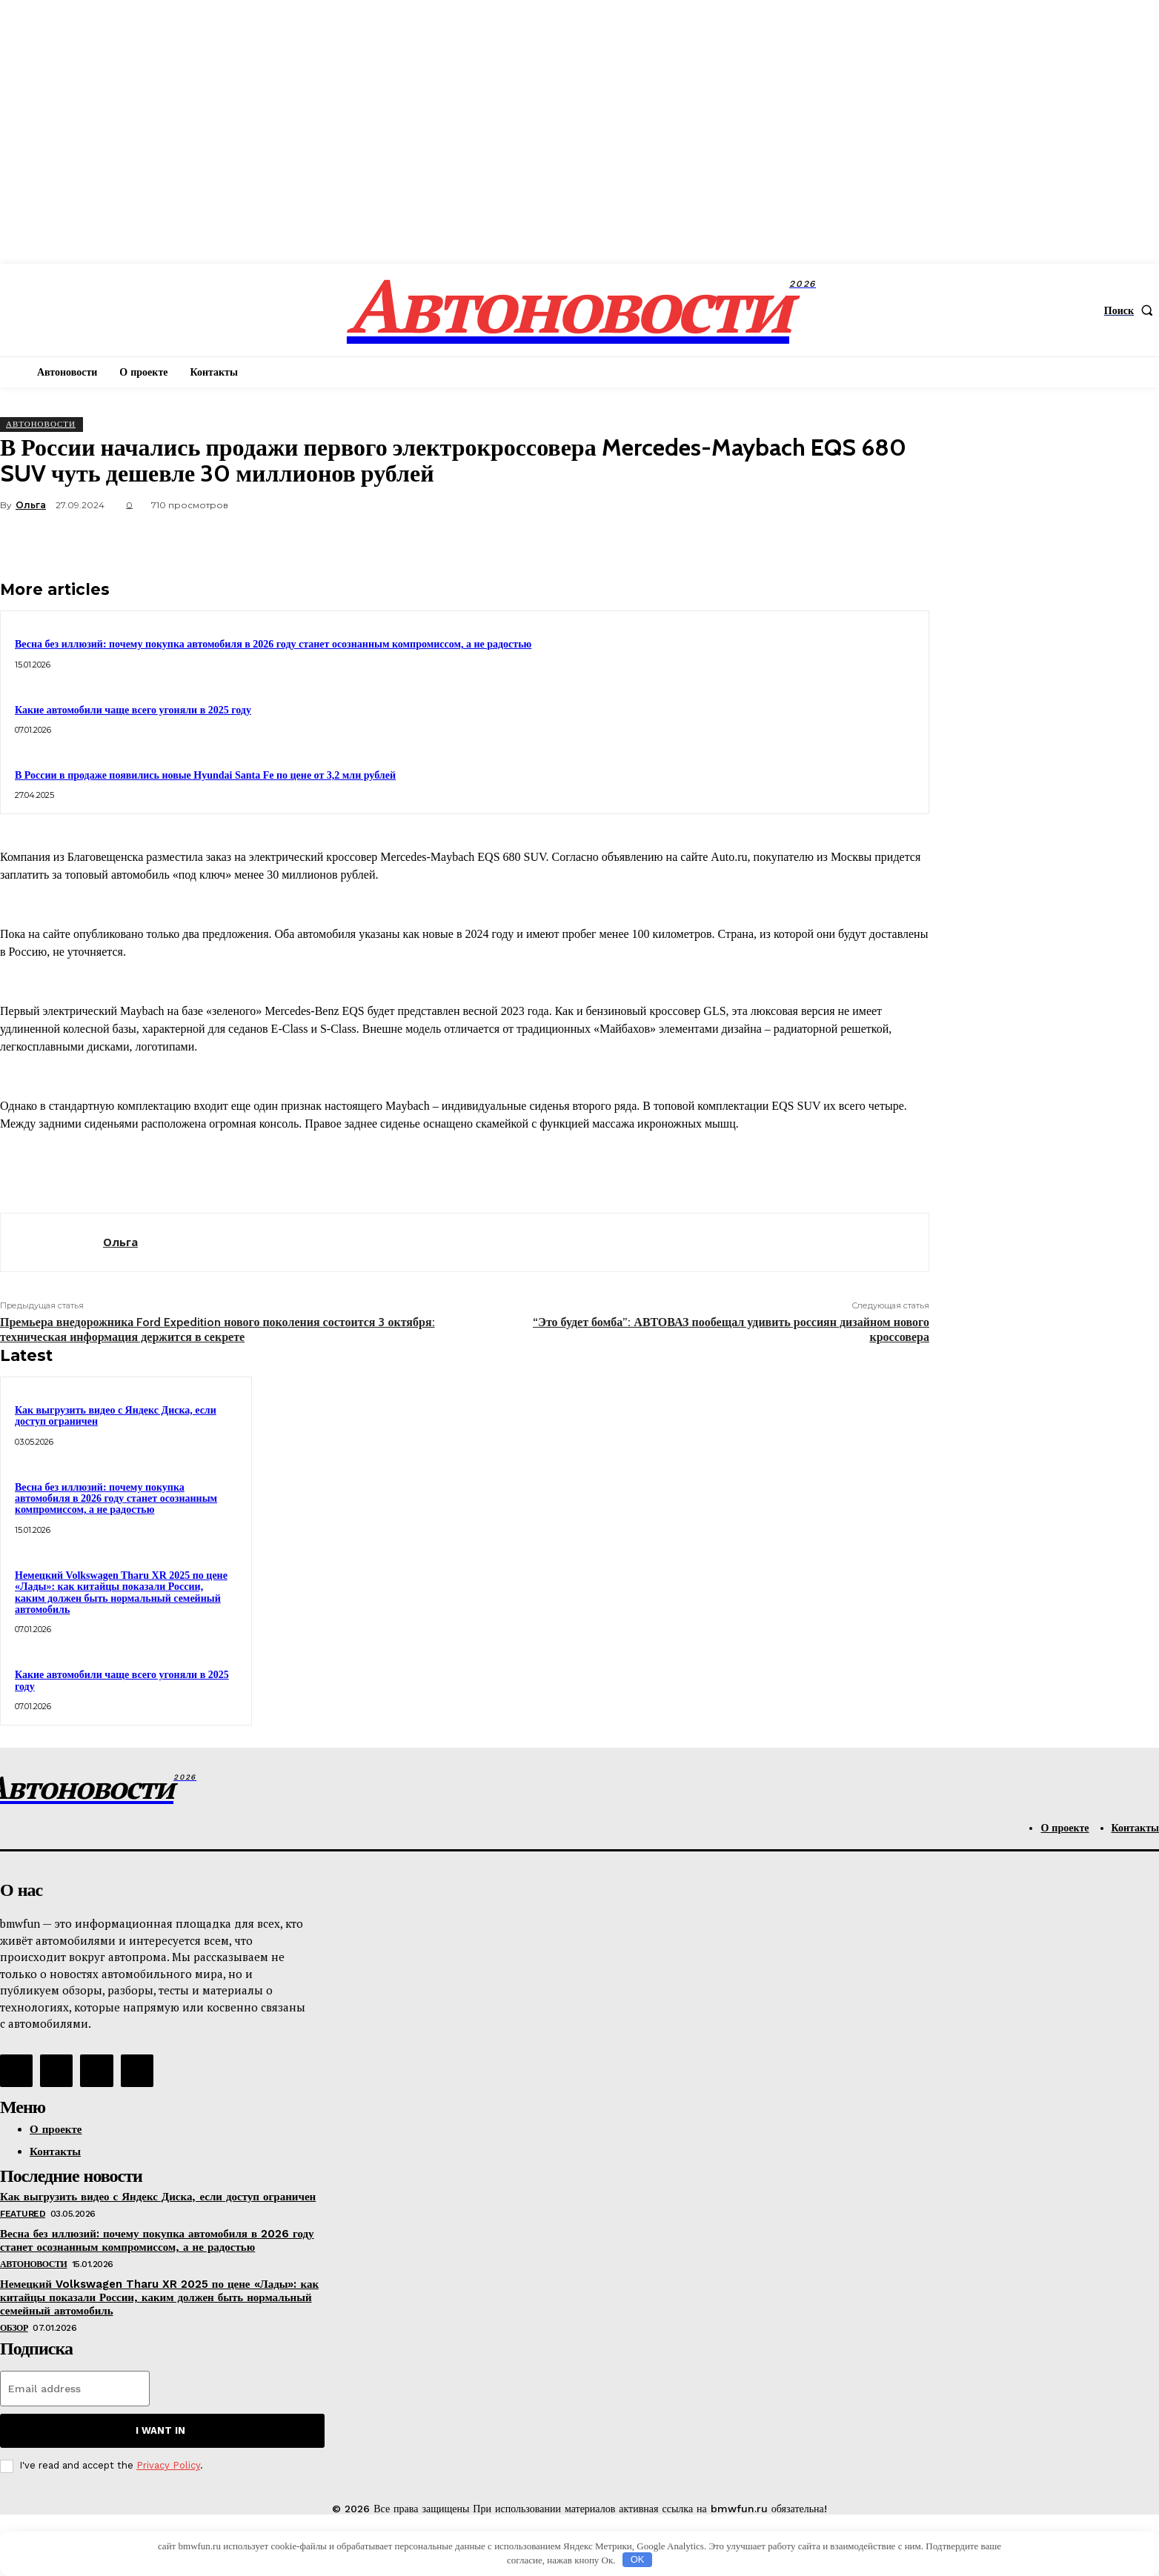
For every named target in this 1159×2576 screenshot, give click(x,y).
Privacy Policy (168, 2465)
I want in (160, 2430)
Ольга (31, 504)
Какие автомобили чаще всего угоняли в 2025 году (133, 710)
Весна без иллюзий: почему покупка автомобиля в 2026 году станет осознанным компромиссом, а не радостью (273, 644)
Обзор (14, 2328)
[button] (1131, 310)
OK (638, 2559)
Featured (22, 2214)
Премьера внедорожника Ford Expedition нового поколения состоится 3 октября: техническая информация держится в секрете (217, 1329)
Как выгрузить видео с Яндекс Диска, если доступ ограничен (115, 1416)
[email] (75, 2388)
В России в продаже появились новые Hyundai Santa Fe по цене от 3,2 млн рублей (205, 775)
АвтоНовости (41, 423)
